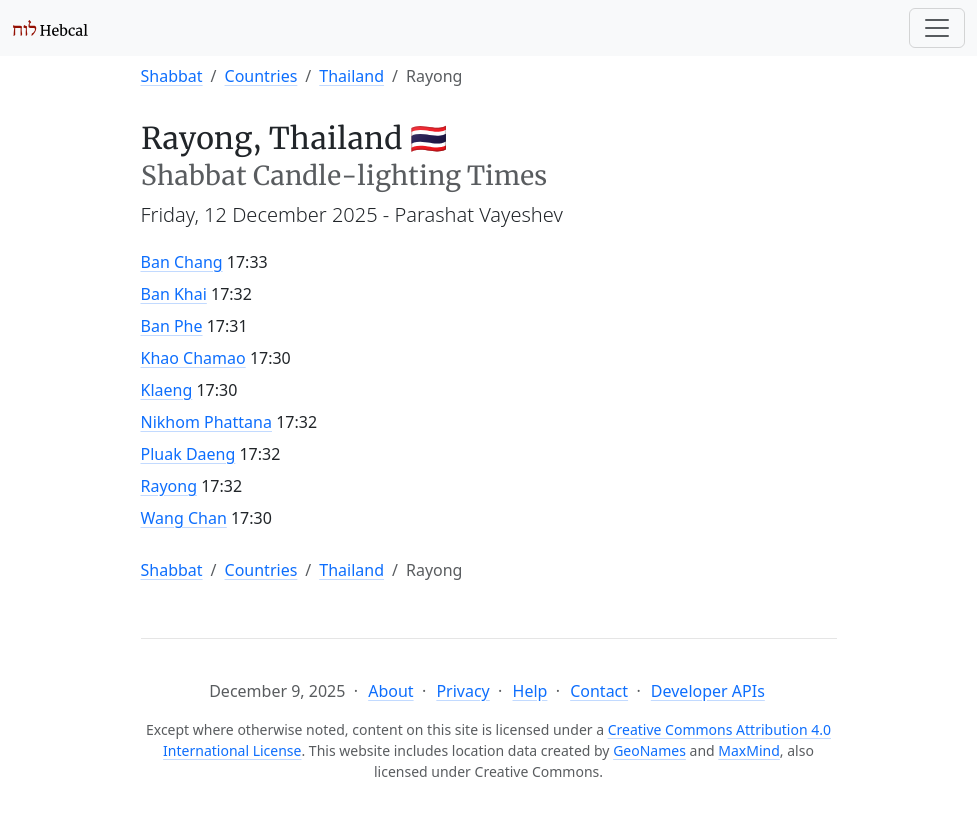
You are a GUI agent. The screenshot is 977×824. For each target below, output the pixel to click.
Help (530, 691)
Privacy (462, 691)
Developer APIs (708, 691)
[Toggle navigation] (937, 28)
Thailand (351, 76)
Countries (261, 76)
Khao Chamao (193, 358)
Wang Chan (184, 518)
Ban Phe (172, 326)
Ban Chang (182, 262)
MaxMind (749, 750)
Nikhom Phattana (206, 422)
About (390, 691)
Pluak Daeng (188, 454)
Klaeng (167, 390)
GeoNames (649, 750)
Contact (599, 691)
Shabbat (172, 76)
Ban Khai (174, 294)
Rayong (169, 486)
